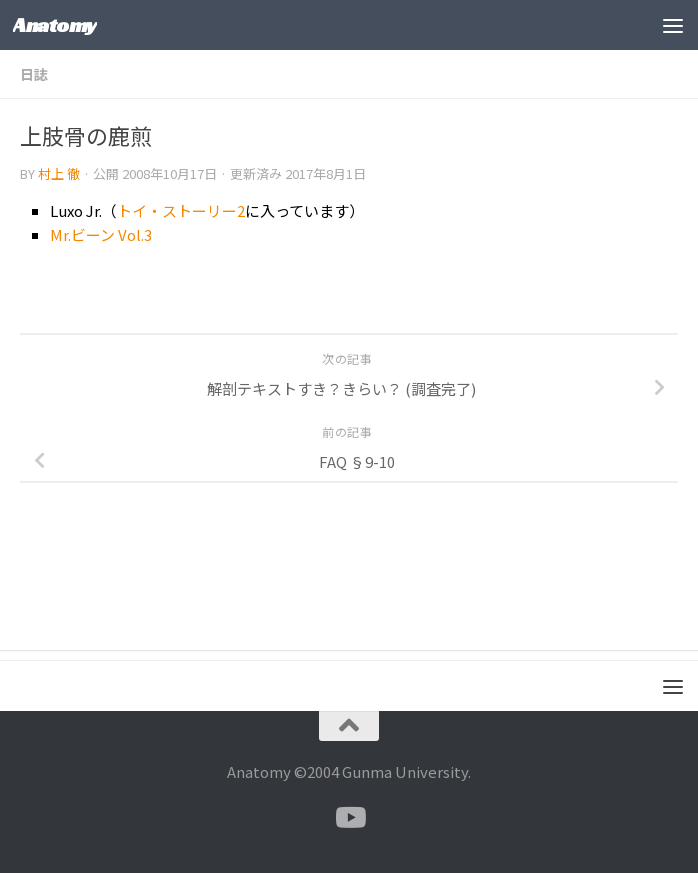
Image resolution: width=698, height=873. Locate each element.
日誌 (34, 74)
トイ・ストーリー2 (181, 210)
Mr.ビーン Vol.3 (101, 234)
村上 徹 (59, 173)
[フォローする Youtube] (349, 818)
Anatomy (55, 24)
